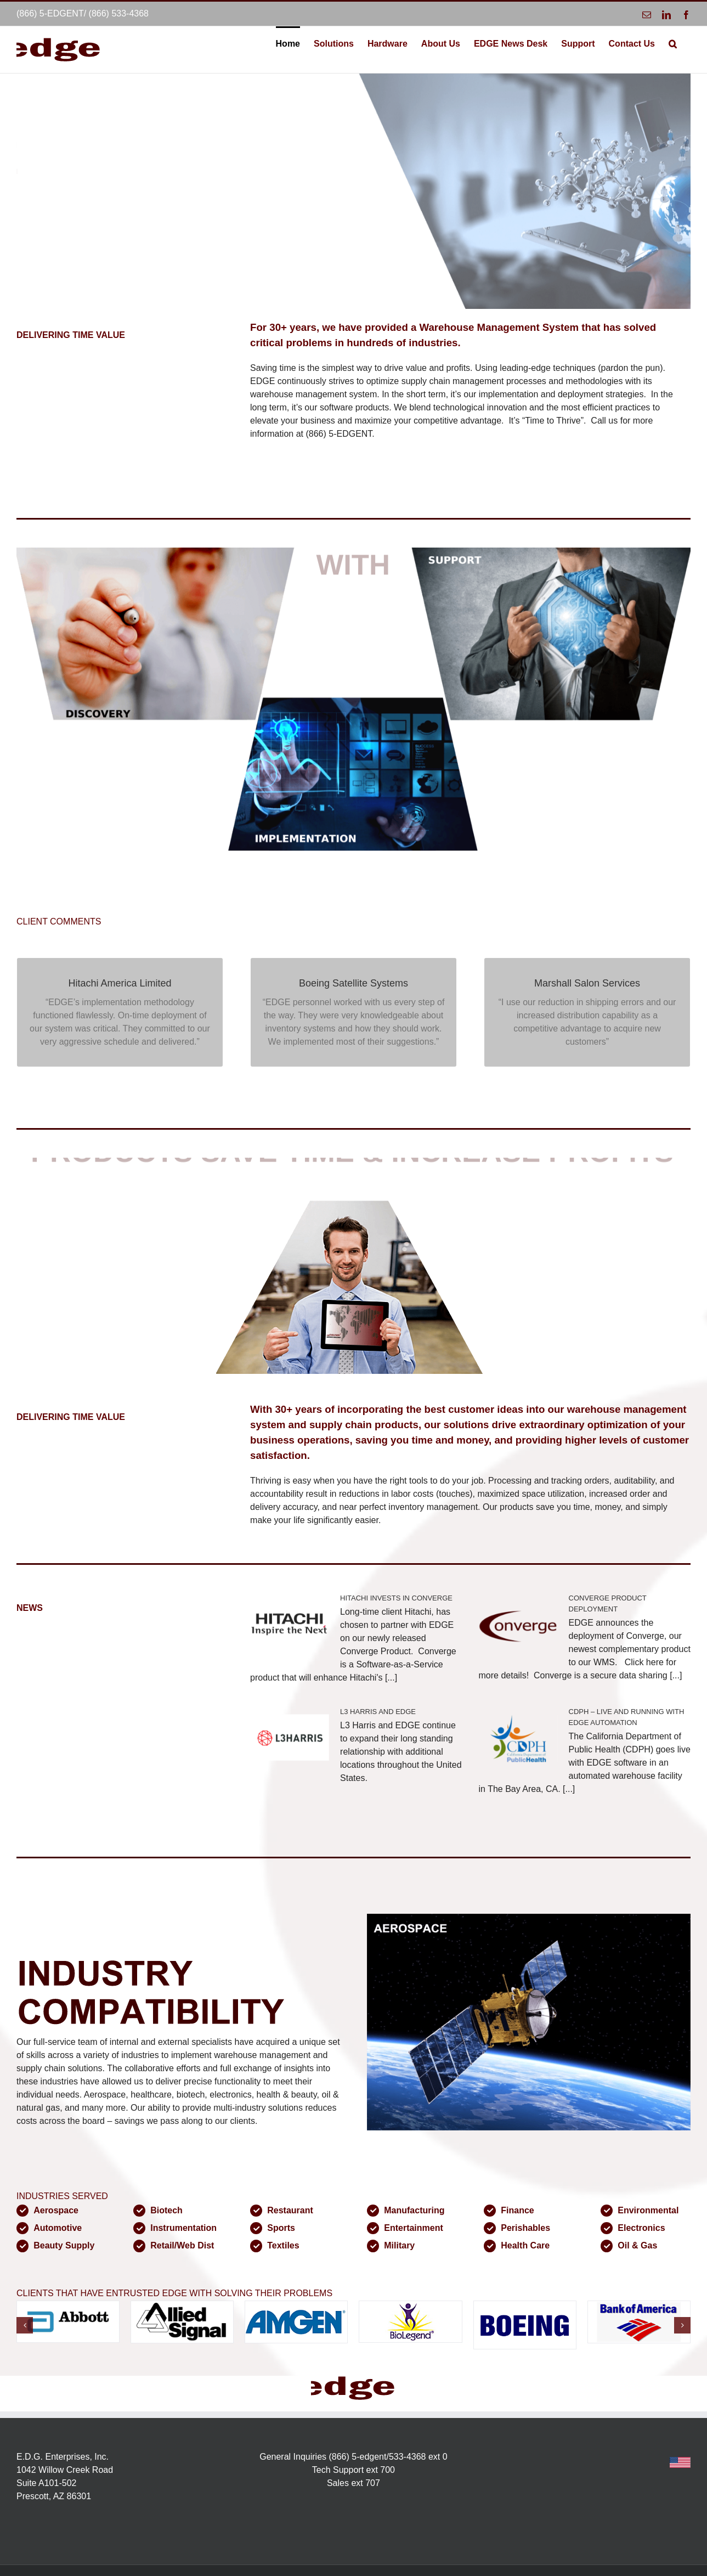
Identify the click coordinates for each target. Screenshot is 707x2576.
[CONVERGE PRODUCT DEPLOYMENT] (518, 1624)
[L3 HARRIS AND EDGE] (289, 1738)
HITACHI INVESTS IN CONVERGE (396, 1598)
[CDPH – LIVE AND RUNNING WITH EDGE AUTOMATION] (518, 1738)
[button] (673, 42)
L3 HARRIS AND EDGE (378, 1711)
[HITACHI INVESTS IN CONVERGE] (289, 1624)
